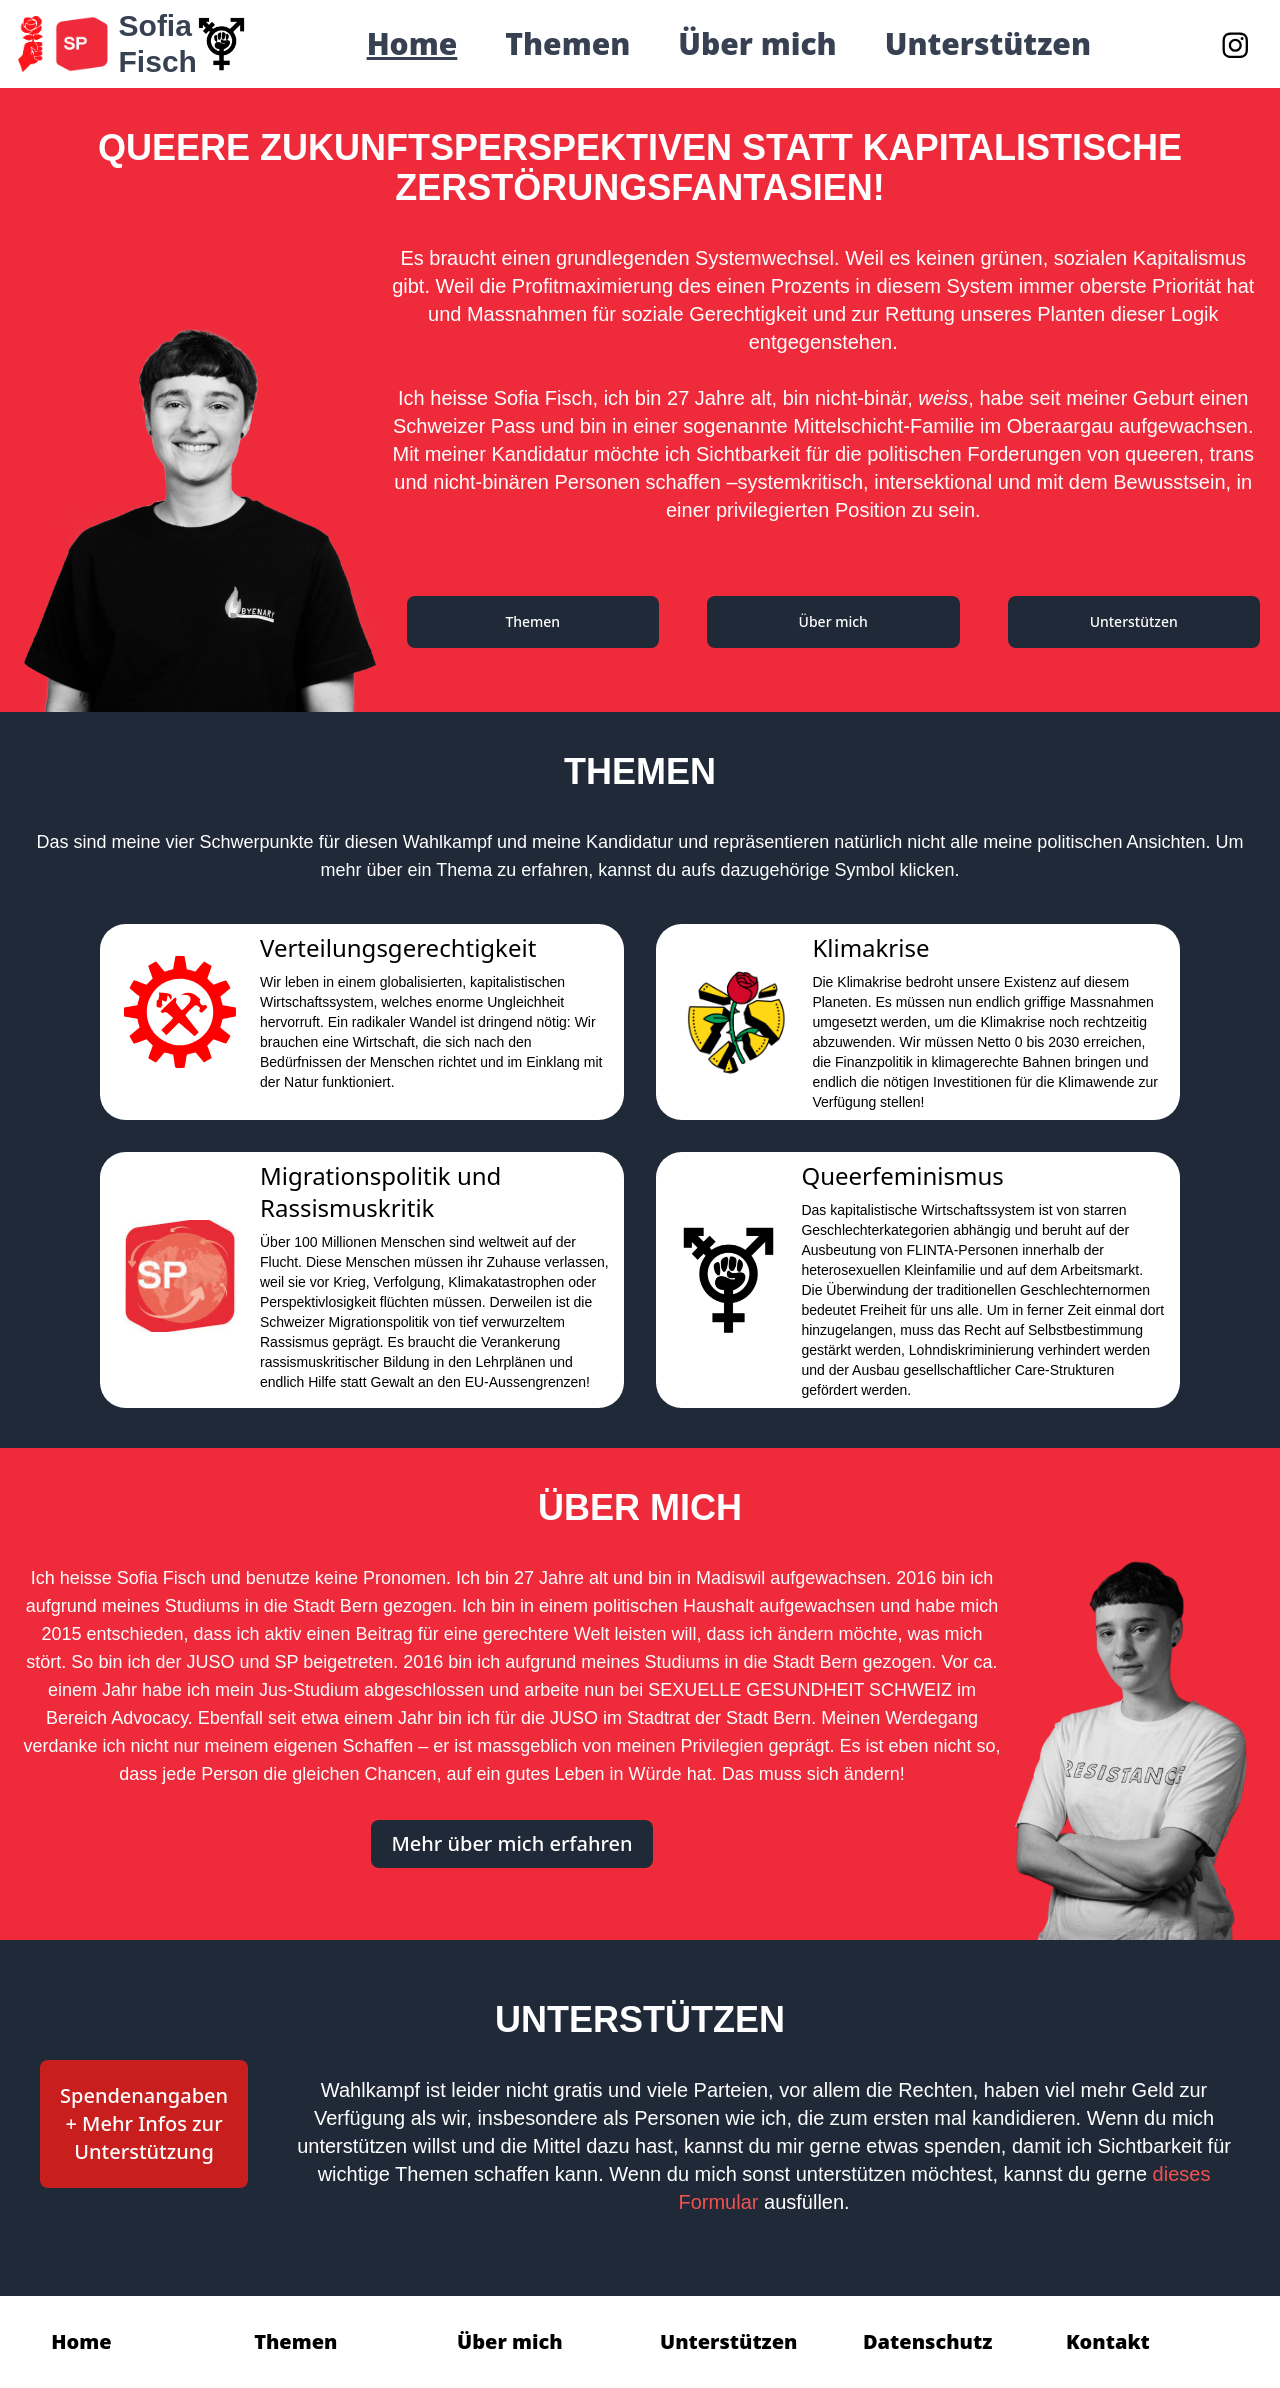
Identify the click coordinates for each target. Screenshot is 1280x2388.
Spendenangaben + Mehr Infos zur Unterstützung (144, 2123)
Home (412, 44)
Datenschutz (927, 2341)
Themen (567, 44)
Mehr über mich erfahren (511, 1843)
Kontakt (1108, 2341)
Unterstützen (988, 44)
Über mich (757, 44)
